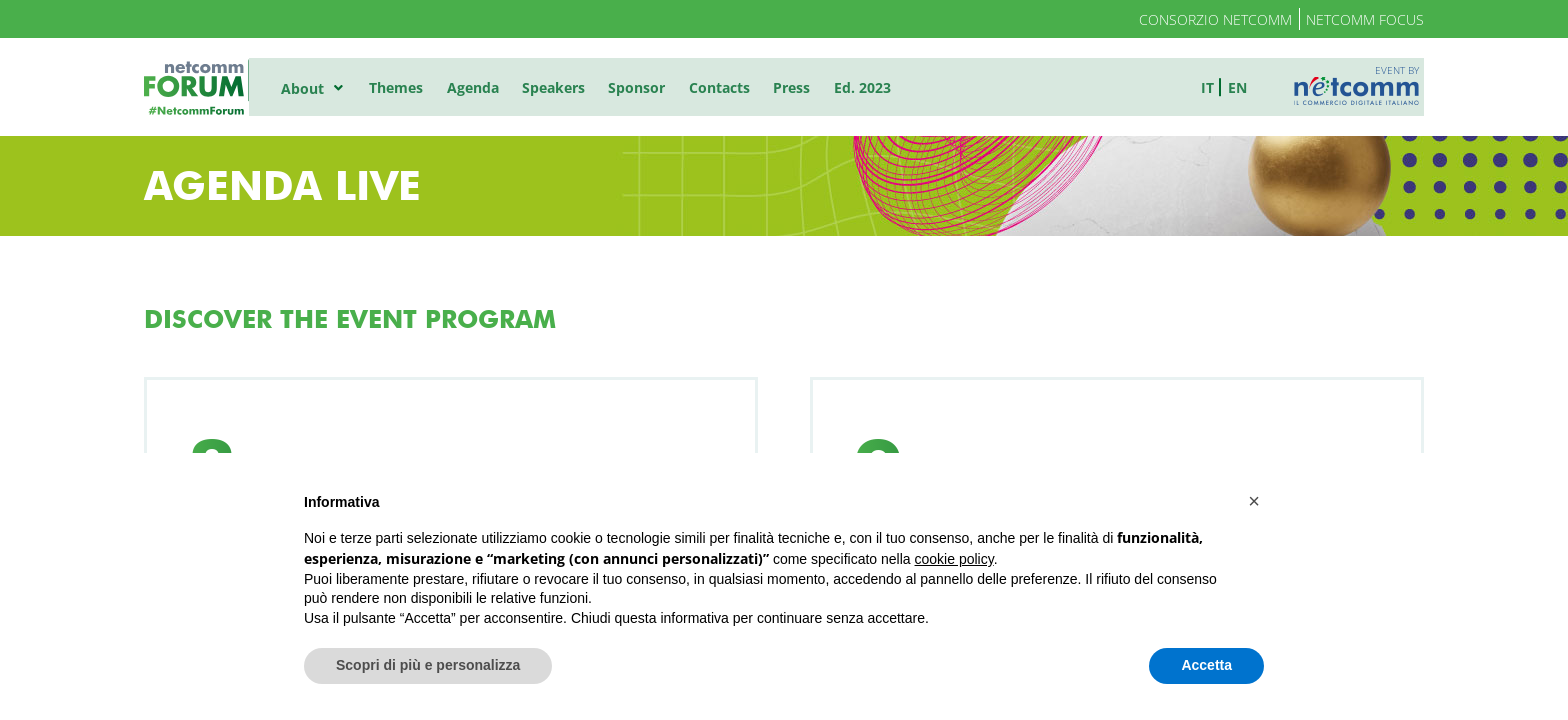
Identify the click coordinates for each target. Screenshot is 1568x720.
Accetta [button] (1206, 665)
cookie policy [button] (954, 559)
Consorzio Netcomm (1215, 19)
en (1242, 86)
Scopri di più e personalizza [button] (428, 665)
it (1212, 86)
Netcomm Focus (1365, 19)
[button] (1254, 501)
